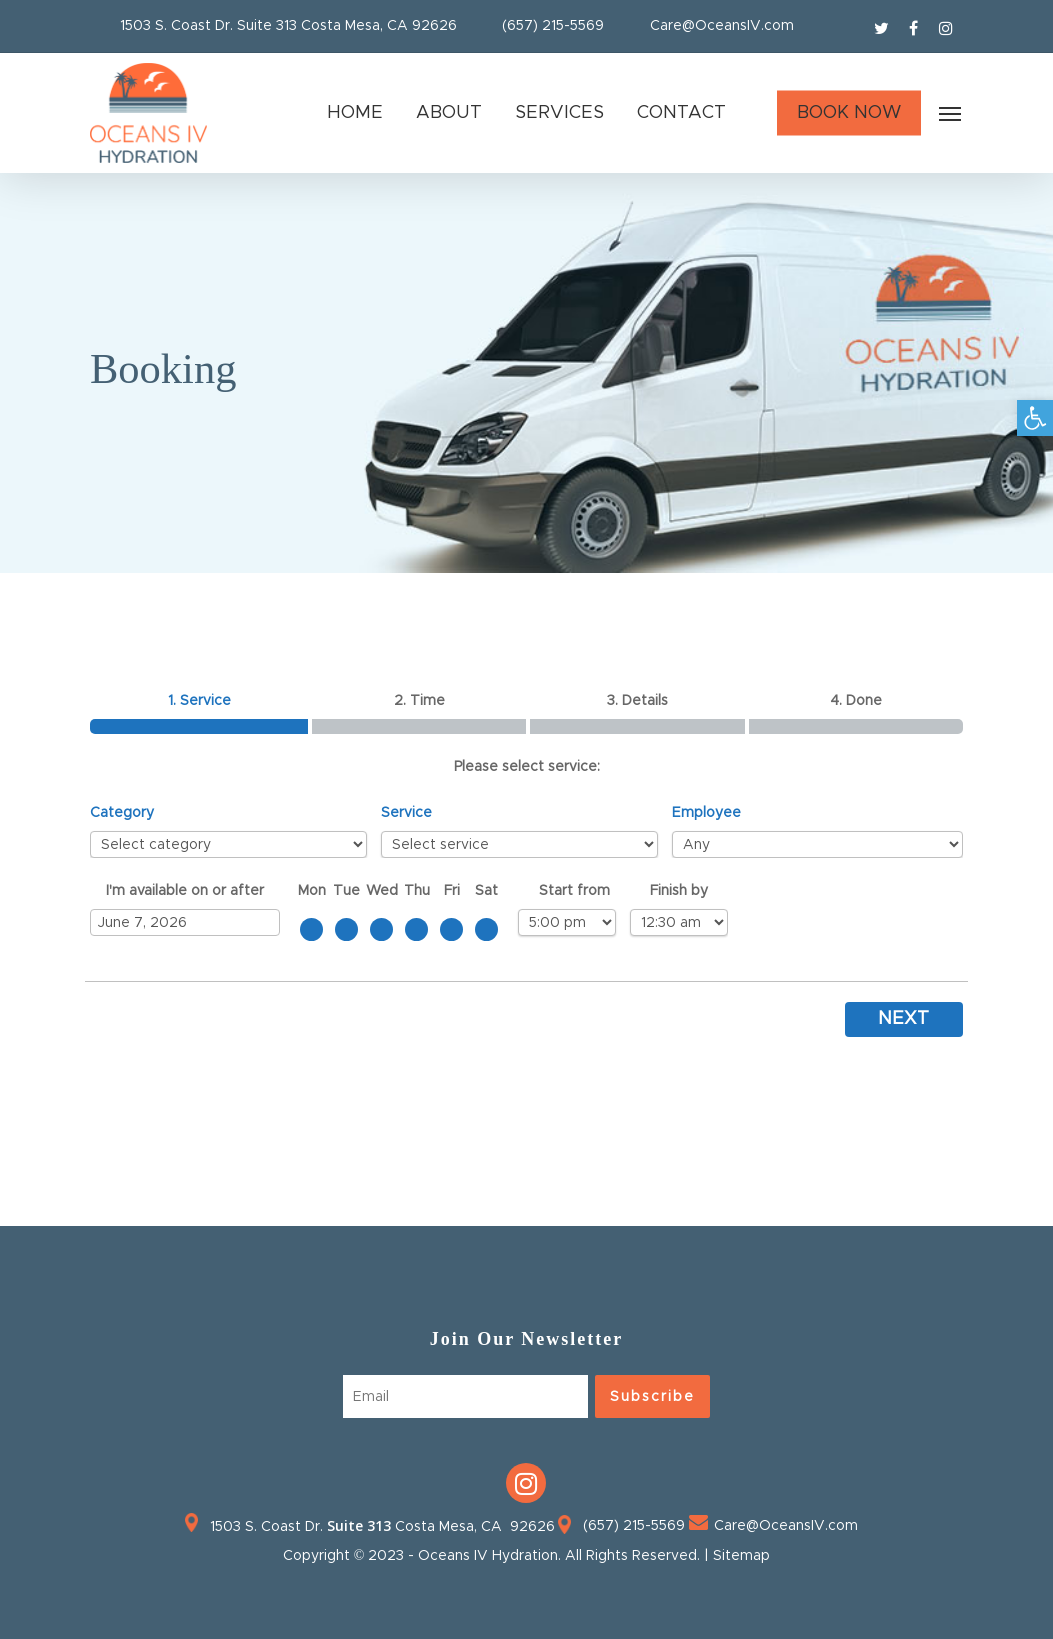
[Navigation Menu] (951, 113)
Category (122, 813)
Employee (706, 813)
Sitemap (741, 1556)
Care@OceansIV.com (722, 26)
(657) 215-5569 (553, 26)
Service (406, 813)
